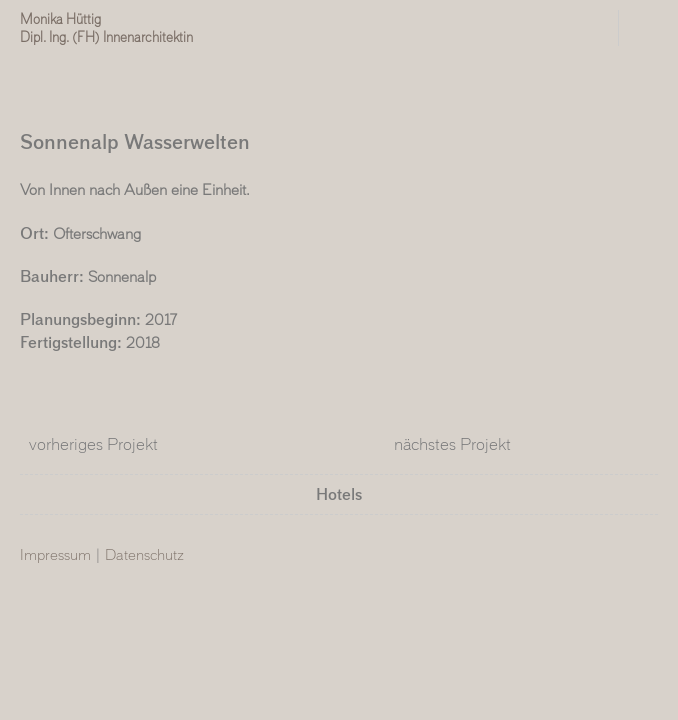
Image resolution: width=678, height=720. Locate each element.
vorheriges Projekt (89, 444)
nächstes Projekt (457, 444)
